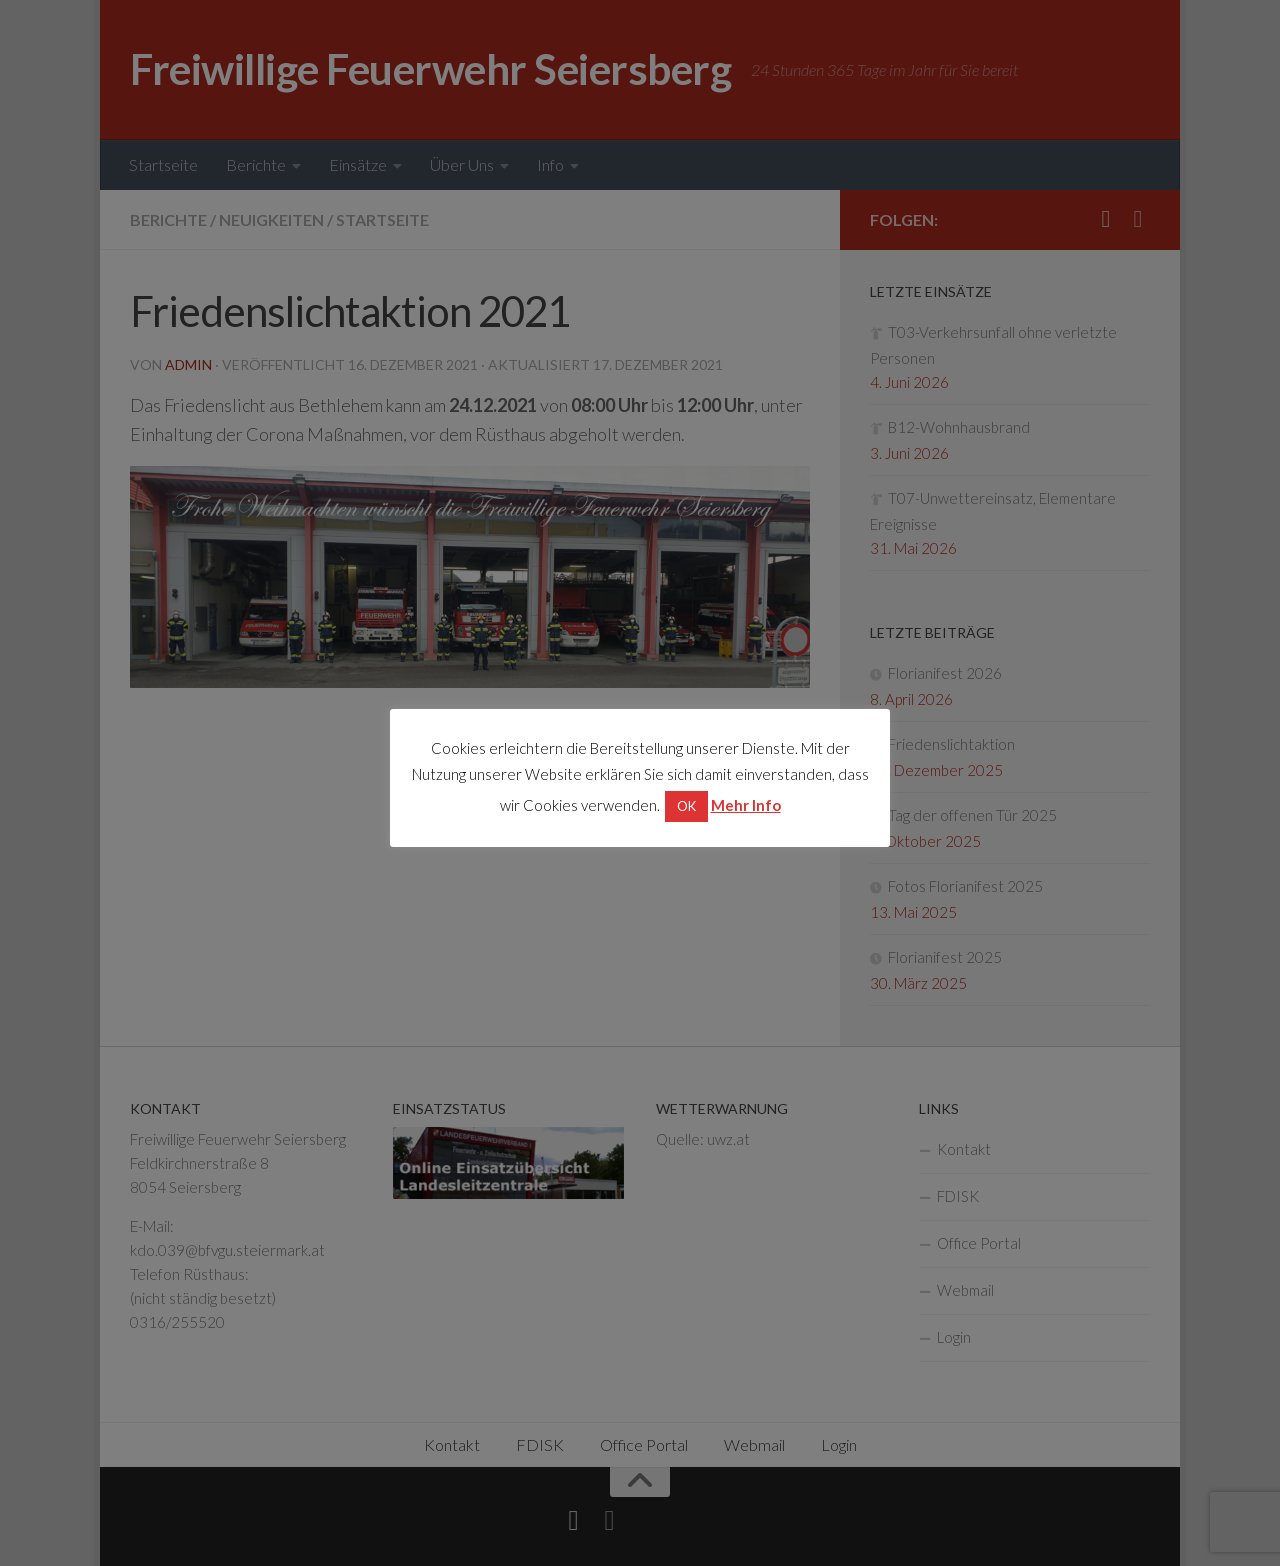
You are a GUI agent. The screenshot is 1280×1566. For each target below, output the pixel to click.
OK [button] (686, 806)
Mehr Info (746, 805)
